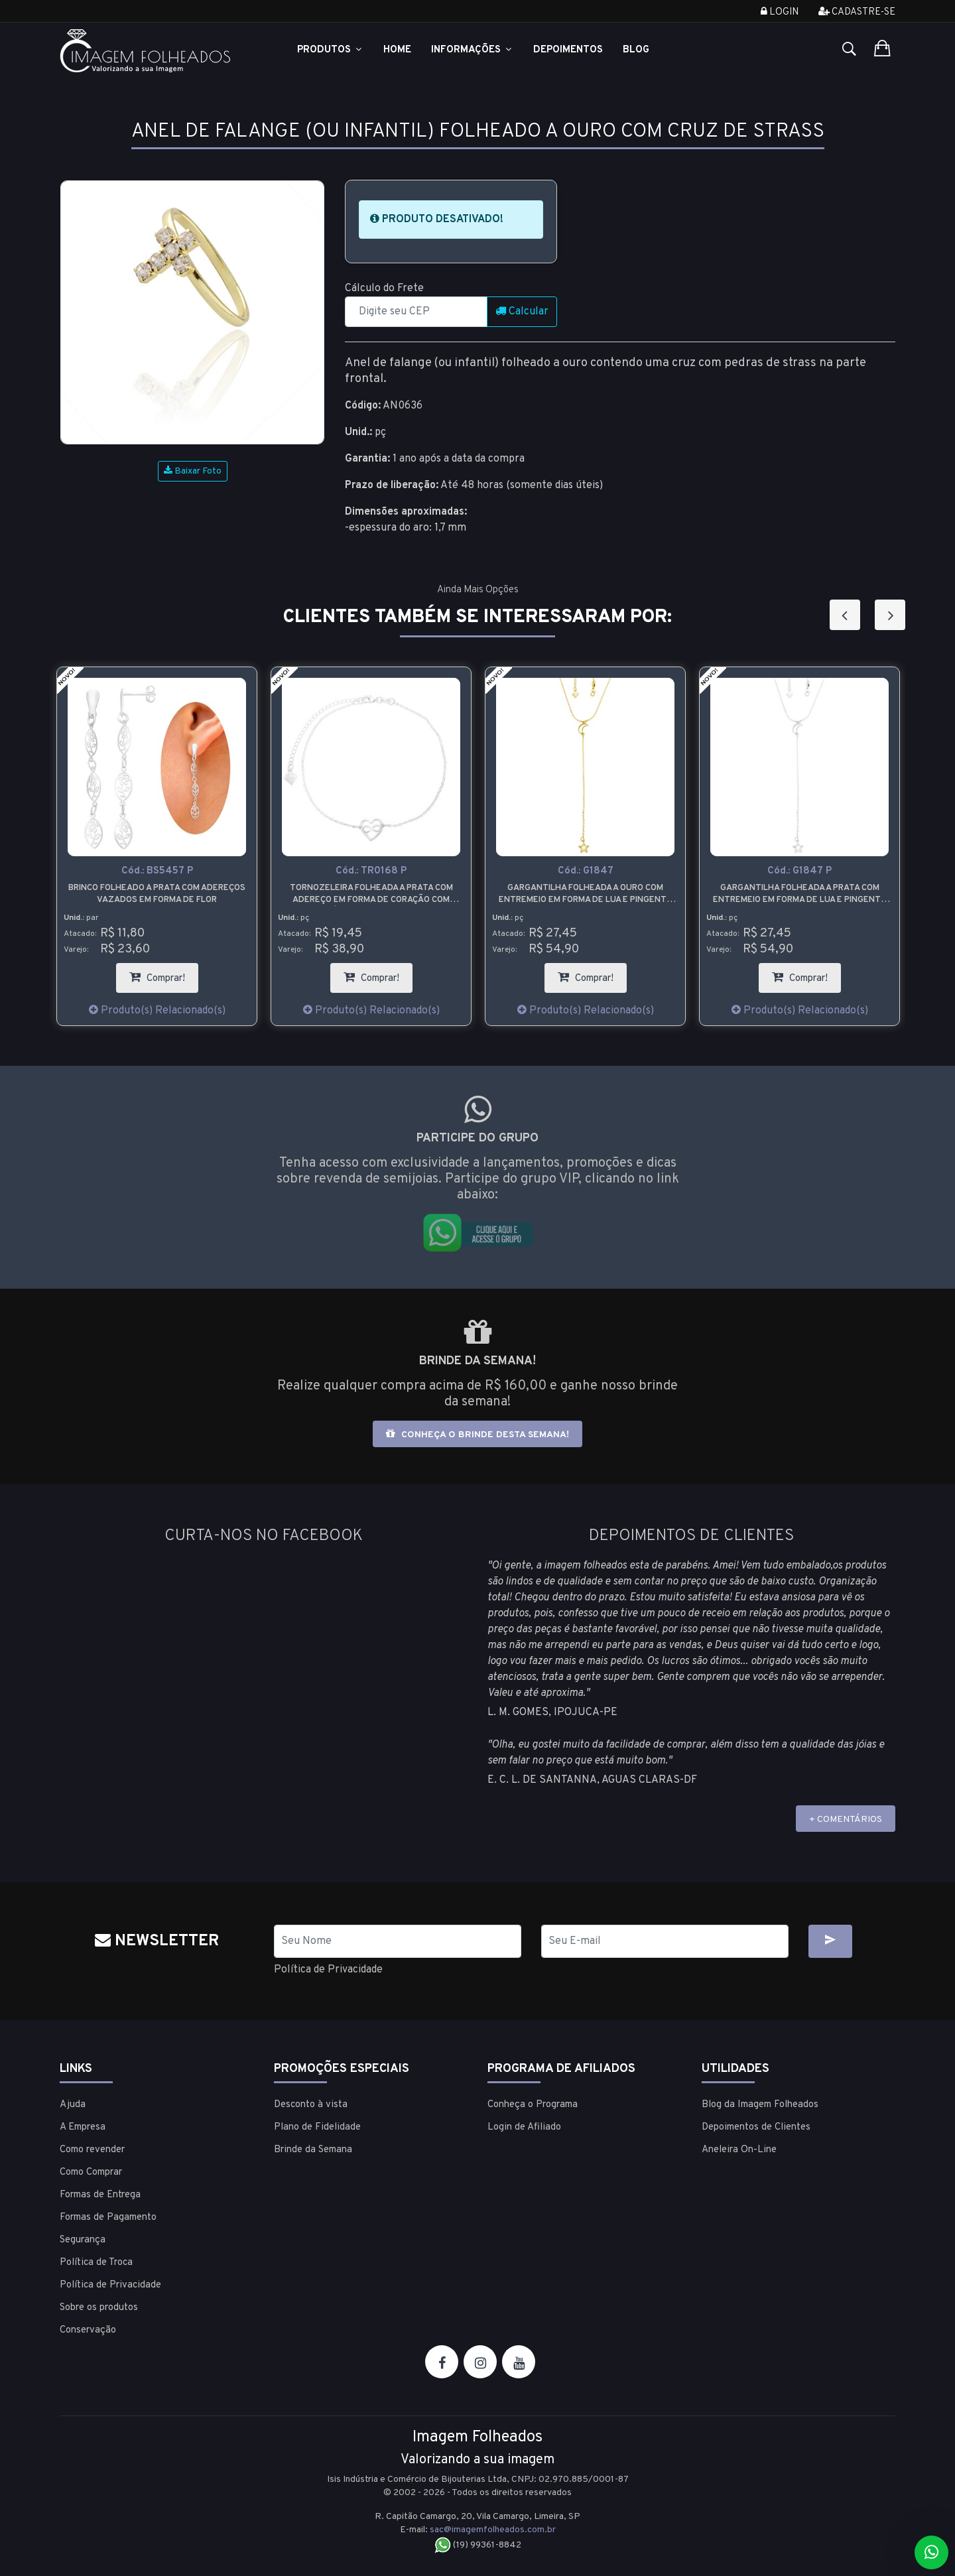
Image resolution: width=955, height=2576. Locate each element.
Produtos (330, 50)
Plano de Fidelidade (317, 2127)
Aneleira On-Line (739, 2150)
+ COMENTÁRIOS (845, 1819)
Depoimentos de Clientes (756, 2127)
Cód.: (157, 871)
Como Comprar (91, 2172)
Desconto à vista (311, 2104)
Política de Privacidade (328, 1969)
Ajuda (73, 2104)
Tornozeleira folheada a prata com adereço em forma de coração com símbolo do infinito (371, 894)
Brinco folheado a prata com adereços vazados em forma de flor (156, 894)
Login (779, 12)
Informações (472, 50)
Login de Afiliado (524, 2127)
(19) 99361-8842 (477, 2545)
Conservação (88, 2330)
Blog (636, 50)
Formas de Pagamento (108, 2217)
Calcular (521, 311)
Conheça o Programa (532, 2104)
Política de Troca (96, 2262)
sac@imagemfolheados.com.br (493, 2530)
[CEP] (416, 311)
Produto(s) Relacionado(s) (157, 1010)
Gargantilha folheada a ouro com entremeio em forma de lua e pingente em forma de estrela (585, 894)
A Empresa (82, 2127)
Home (397, 50)
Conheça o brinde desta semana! (477, 1434)
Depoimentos (568, 50)
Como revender (92, 2150)
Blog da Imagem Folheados (760, 2104)
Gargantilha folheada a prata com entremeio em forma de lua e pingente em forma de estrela (799, 894)
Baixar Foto (193, 471)
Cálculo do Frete (384, 288)
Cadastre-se (856, 12)
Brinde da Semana (313, 2150)
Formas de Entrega (100, 2195)
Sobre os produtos (99, 2307)
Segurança (82, 2240)
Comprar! (163, 974)
